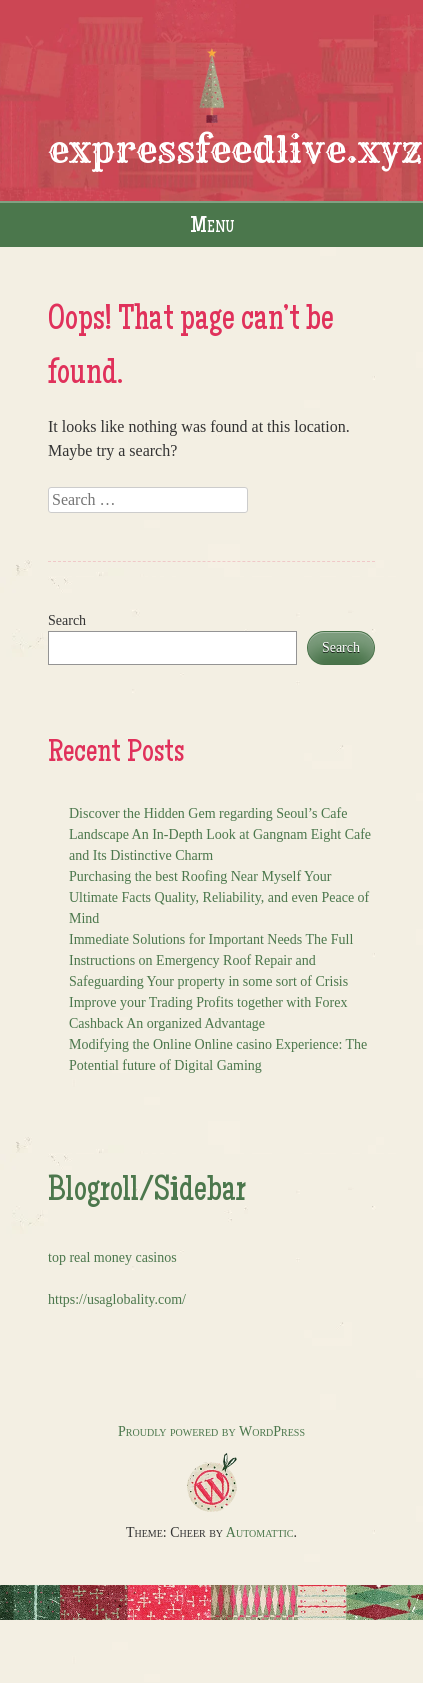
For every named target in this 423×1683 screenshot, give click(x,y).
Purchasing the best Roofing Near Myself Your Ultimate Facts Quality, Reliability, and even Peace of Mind (219, 897)
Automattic (260, 1532)
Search (67, 620)
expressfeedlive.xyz (235, 149)
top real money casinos (112, 1257)
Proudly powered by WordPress (211, 1431)
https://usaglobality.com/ (117, 1299)
